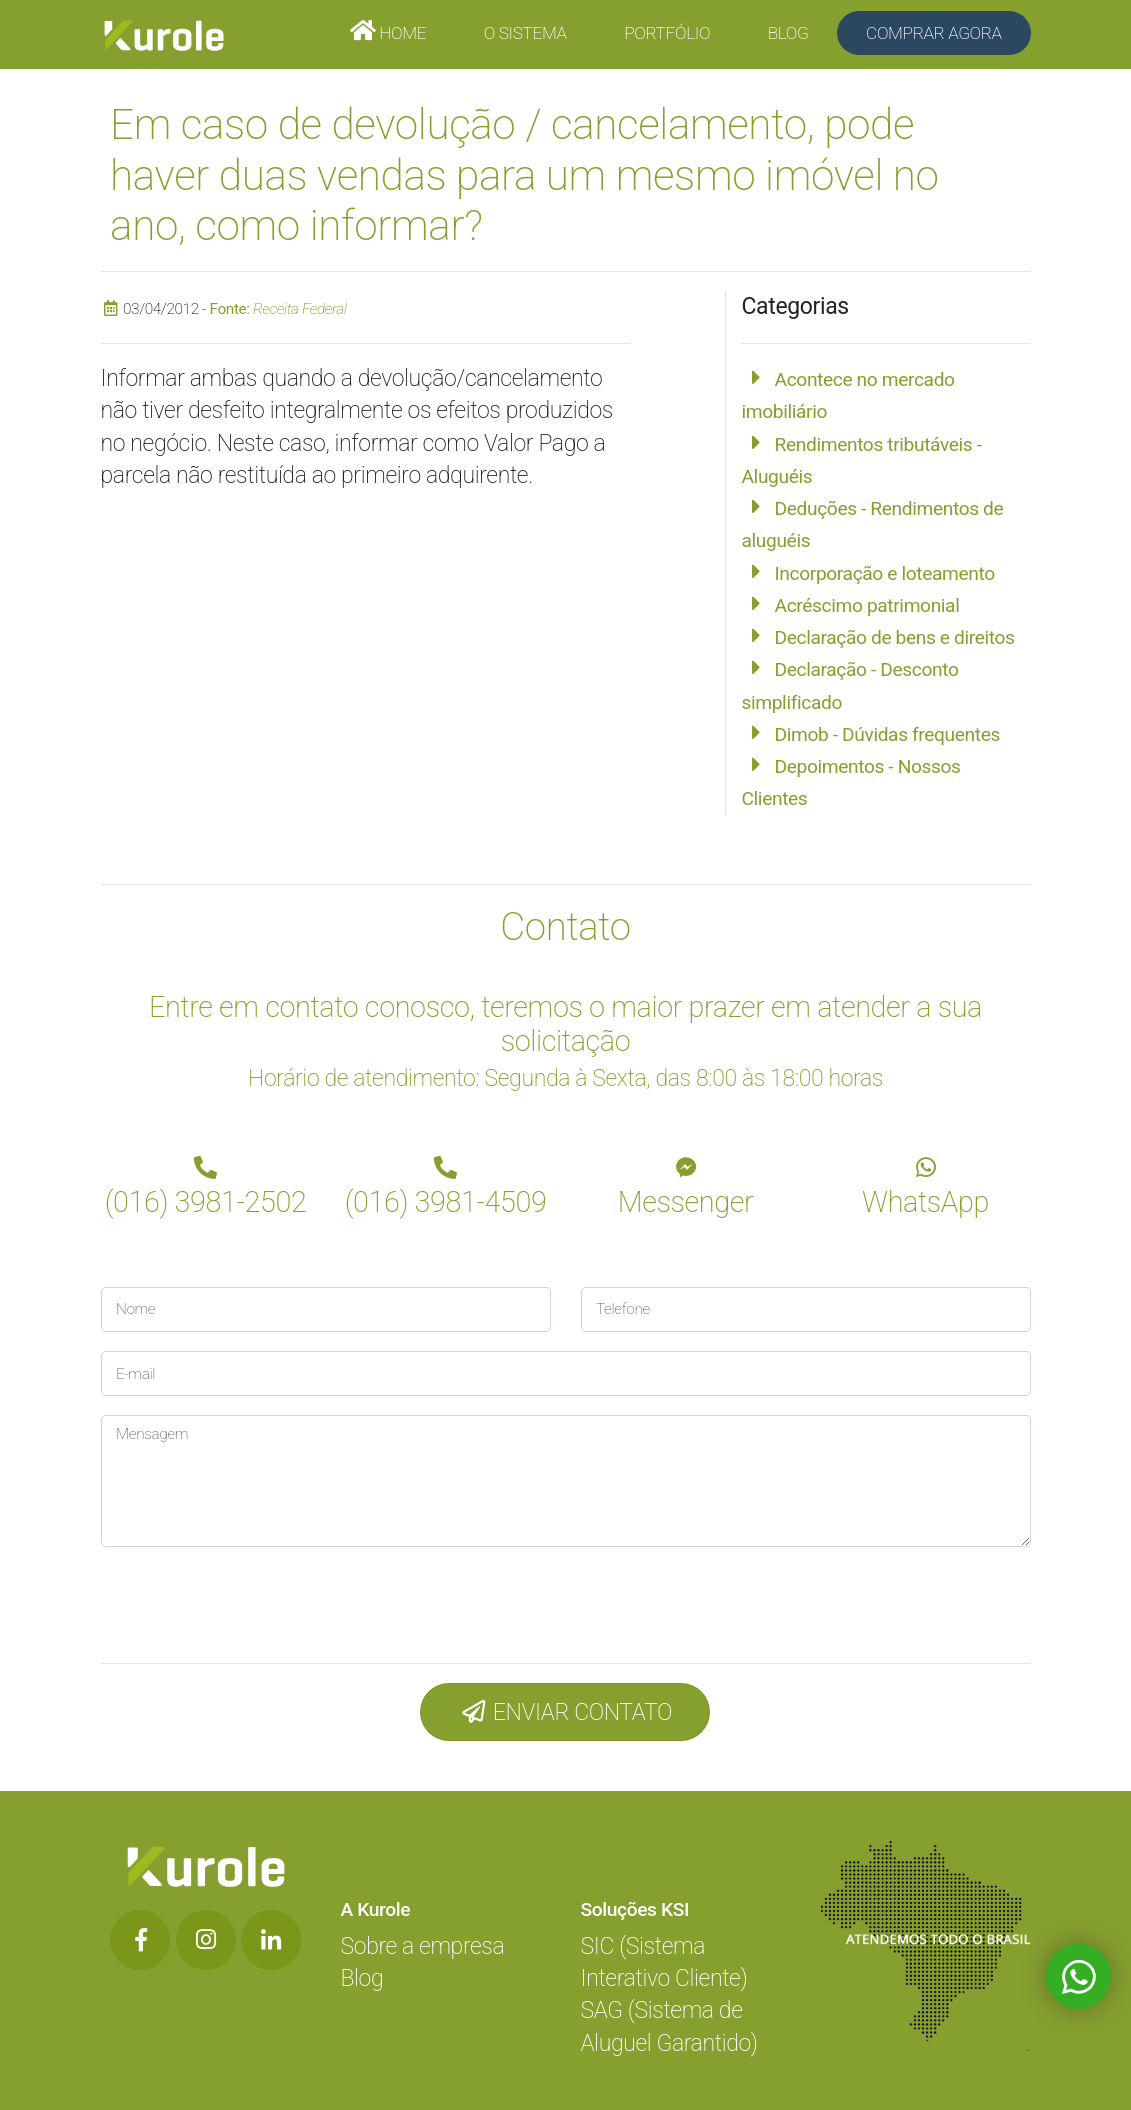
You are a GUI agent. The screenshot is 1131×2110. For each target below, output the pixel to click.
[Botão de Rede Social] (140, 1940)
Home (400, 33)
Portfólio (667, 33)
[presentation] (235, 1600)
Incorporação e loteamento (885, 573)
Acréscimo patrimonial (867, 605)
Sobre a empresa (423, 1946)
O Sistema (525, 33)
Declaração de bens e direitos (895, 637)
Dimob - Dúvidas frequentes (887, 734)
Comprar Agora (934, 33)
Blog (788, 33)
